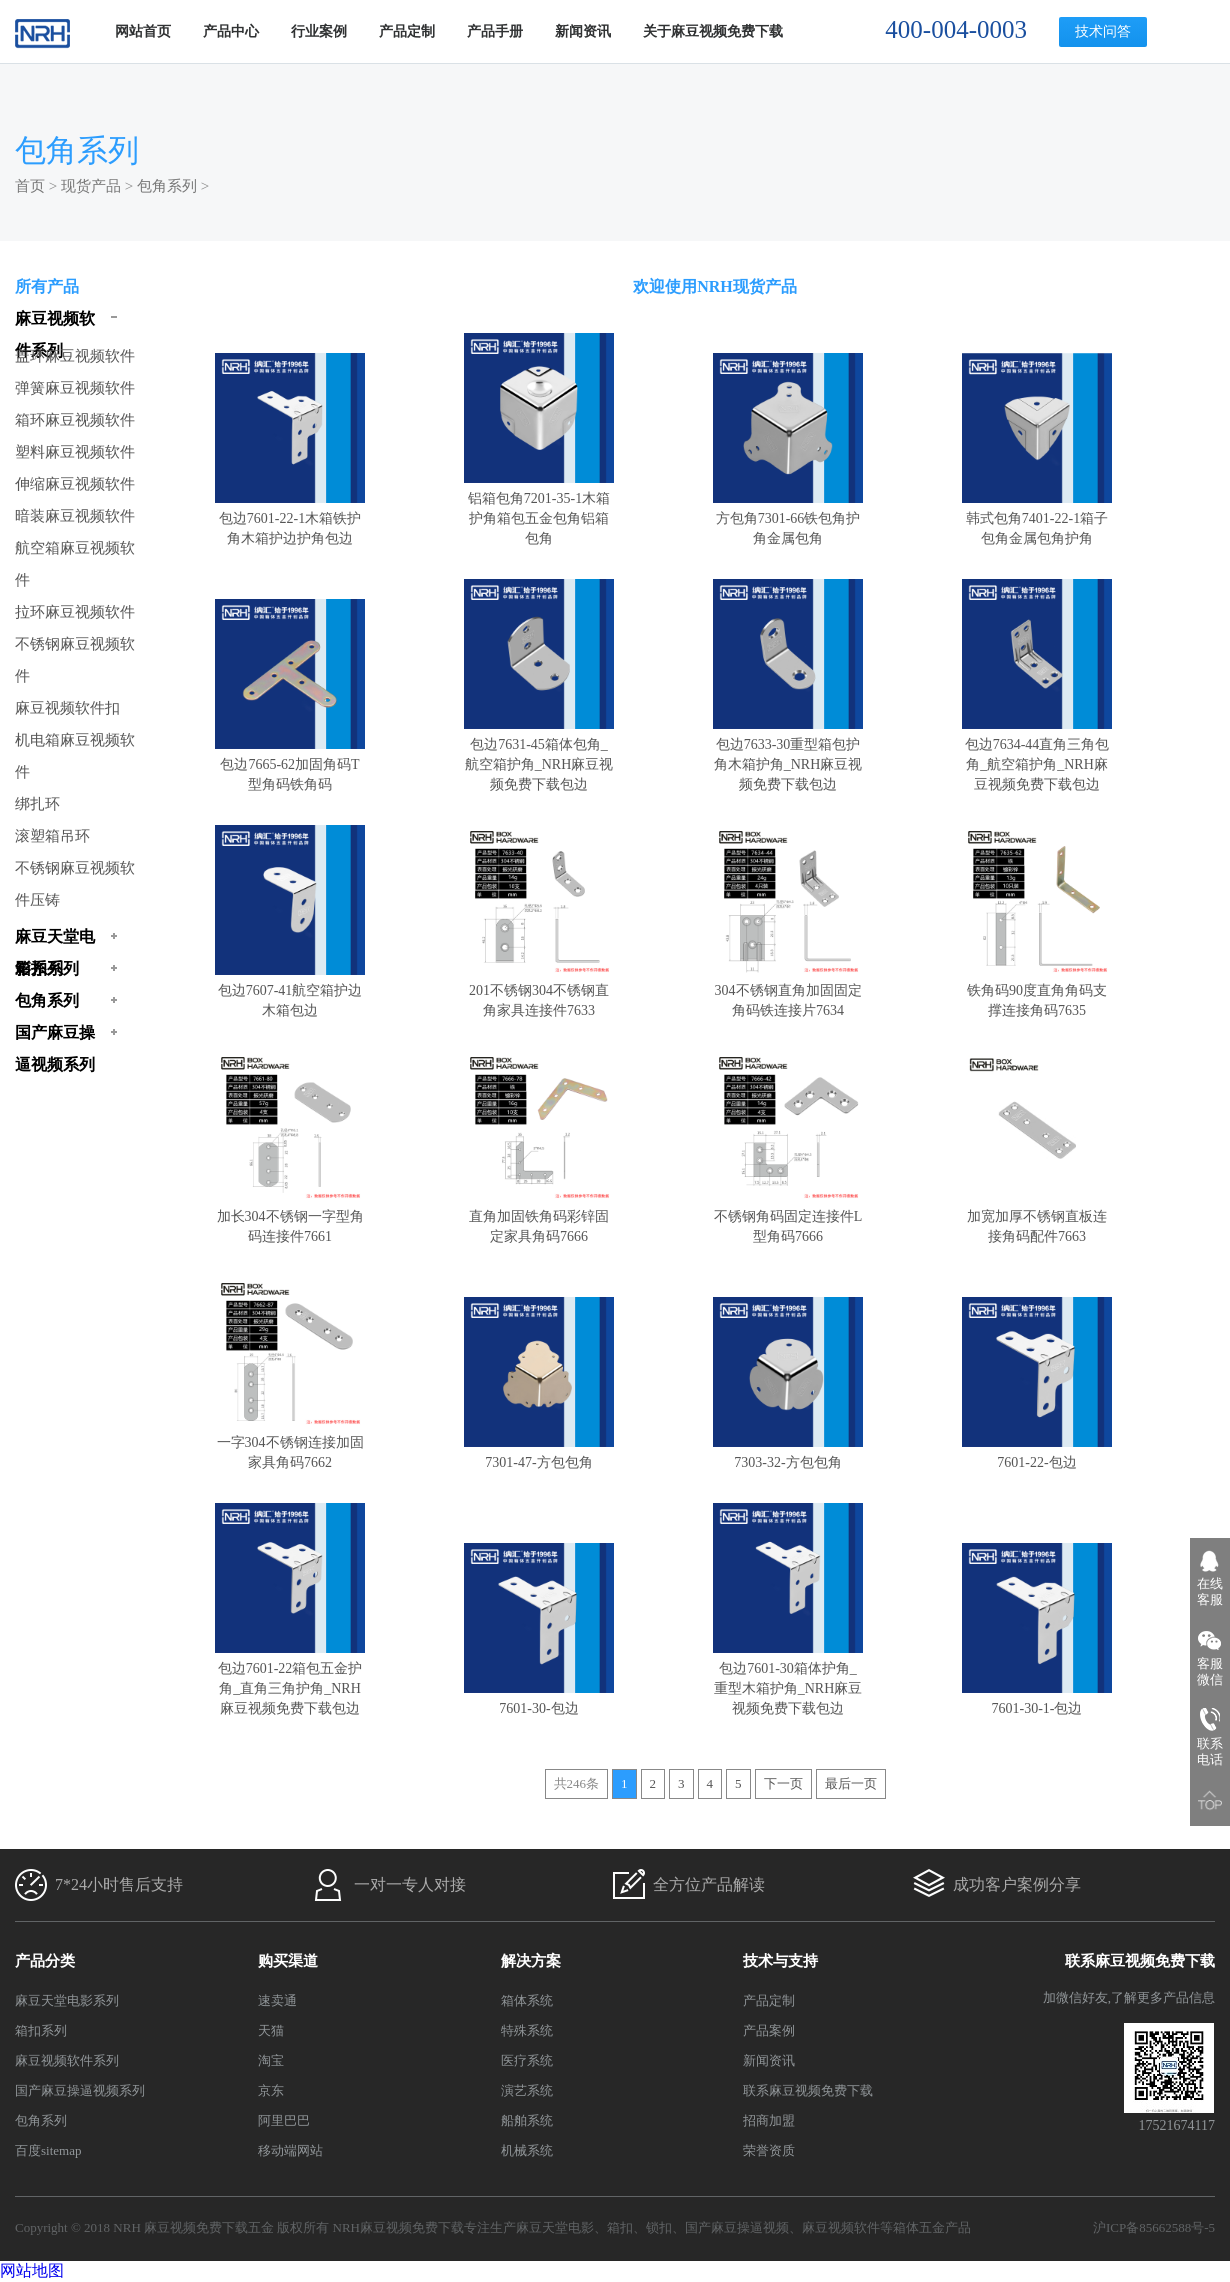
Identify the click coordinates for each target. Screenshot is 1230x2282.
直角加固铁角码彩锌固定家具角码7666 (539, 1216)
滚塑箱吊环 (52, 836)
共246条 (577, 1783)
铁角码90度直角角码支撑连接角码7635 (1037, 990)
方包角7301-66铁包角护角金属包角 (788, 518)
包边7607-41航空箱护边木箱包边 (290, 990)
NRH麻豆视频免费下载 (398, 2227)
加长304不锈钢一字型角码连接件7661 (290, 1216)
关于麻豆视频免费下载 (713, 31)
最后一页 (851, 1783)
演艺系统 (527, 2090)
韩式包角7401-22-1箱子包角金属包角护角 (1037, 518)
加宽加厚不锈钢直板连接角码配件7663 (1037, 1216)
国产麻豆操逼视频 (737, 2227)
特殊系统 (527, 2030)
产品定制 (407, 31)
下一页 (783, 1783)
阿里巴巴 (284, 2120)
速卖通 (277, 2000)
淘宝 (271, 2060)
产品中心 (231, 31)
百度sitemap (48, 2150)
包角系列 (167, 186)
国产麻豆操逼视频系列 (80, 2090)
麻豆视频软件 (841, 2227)
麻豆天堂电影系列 (67, 2000)
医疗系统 (527, 2060)
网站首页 (143, 31)
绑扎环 (37, 804)
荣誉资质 (769, 2150)
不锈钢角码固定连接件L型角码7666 (788, 1216)
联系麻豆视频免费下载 (808, 2090)
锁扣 (659, 2227)
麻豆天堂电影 (555, 2227)
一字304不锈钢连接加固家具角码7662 (290, 1442)
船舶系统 (527, 2120)
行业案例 (319, 31)
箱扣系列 (41, 2030)
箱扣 (620, 2227)
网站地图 (32, 2270)
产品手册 (495, 31)
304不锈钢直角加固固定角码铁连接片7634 (788, 990)
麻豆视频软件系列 (67, 2060)
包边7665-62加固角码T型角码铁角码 (290, 764)
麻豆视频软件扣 (67, 708)
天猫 (271, 2030)
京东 (271, 2090)
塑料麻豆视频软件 (75, 452)
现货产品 (91, 186)
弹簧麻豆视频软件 (75, 388)
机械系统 (527, 2150)
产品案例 (769, 2030)
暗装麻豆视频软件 (75, 516)
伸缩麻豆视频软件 (75, 484)
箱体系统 (527, 2000)
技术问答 (1103, 31)
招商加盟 (769, 2120)
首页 (30, 186)
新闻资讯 (583, 31)
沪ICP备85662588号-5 (1154, 2227)
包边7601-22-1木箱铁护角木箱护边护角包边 (290, 518)
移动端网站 (290, 2150)
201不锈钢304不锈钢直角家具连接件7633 (539, 990)
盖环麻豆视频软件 (75, 356)
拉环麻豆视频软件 (75, 612)
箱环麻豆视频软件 (75, 420)
